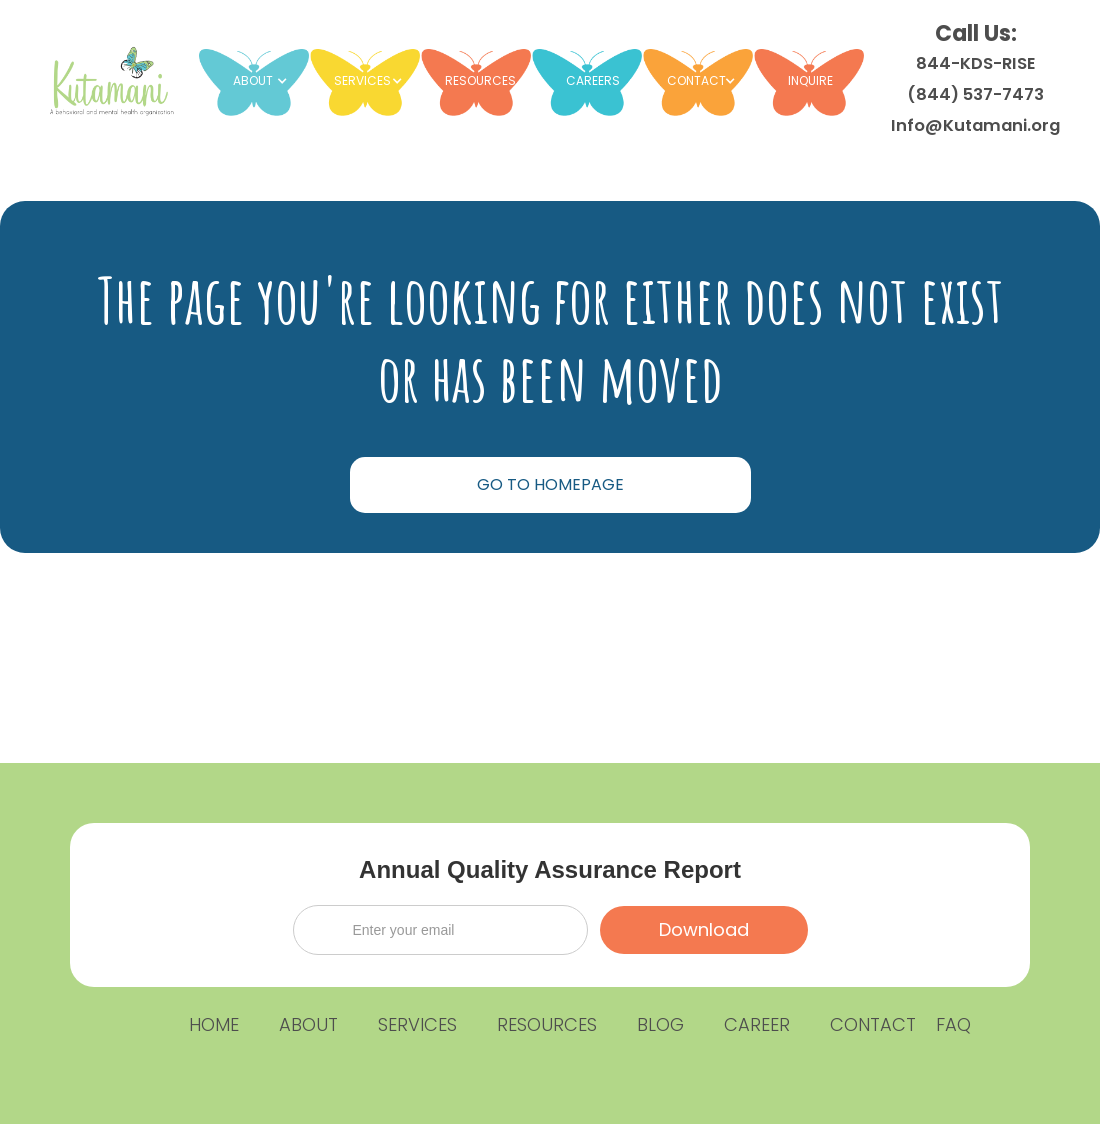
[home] (109, 80)
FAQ (953, 1024)
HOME (214, 1024)
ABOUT (308, 1024)
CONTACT (873, 1024)
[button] (263, 80)
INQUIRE (810, 80)
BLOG (660, 1024)
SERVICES (417, 1024)
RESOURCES (480, 80)
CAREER (757, 1024)
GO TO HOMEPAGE (550, 484)
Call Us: (975, 77)
